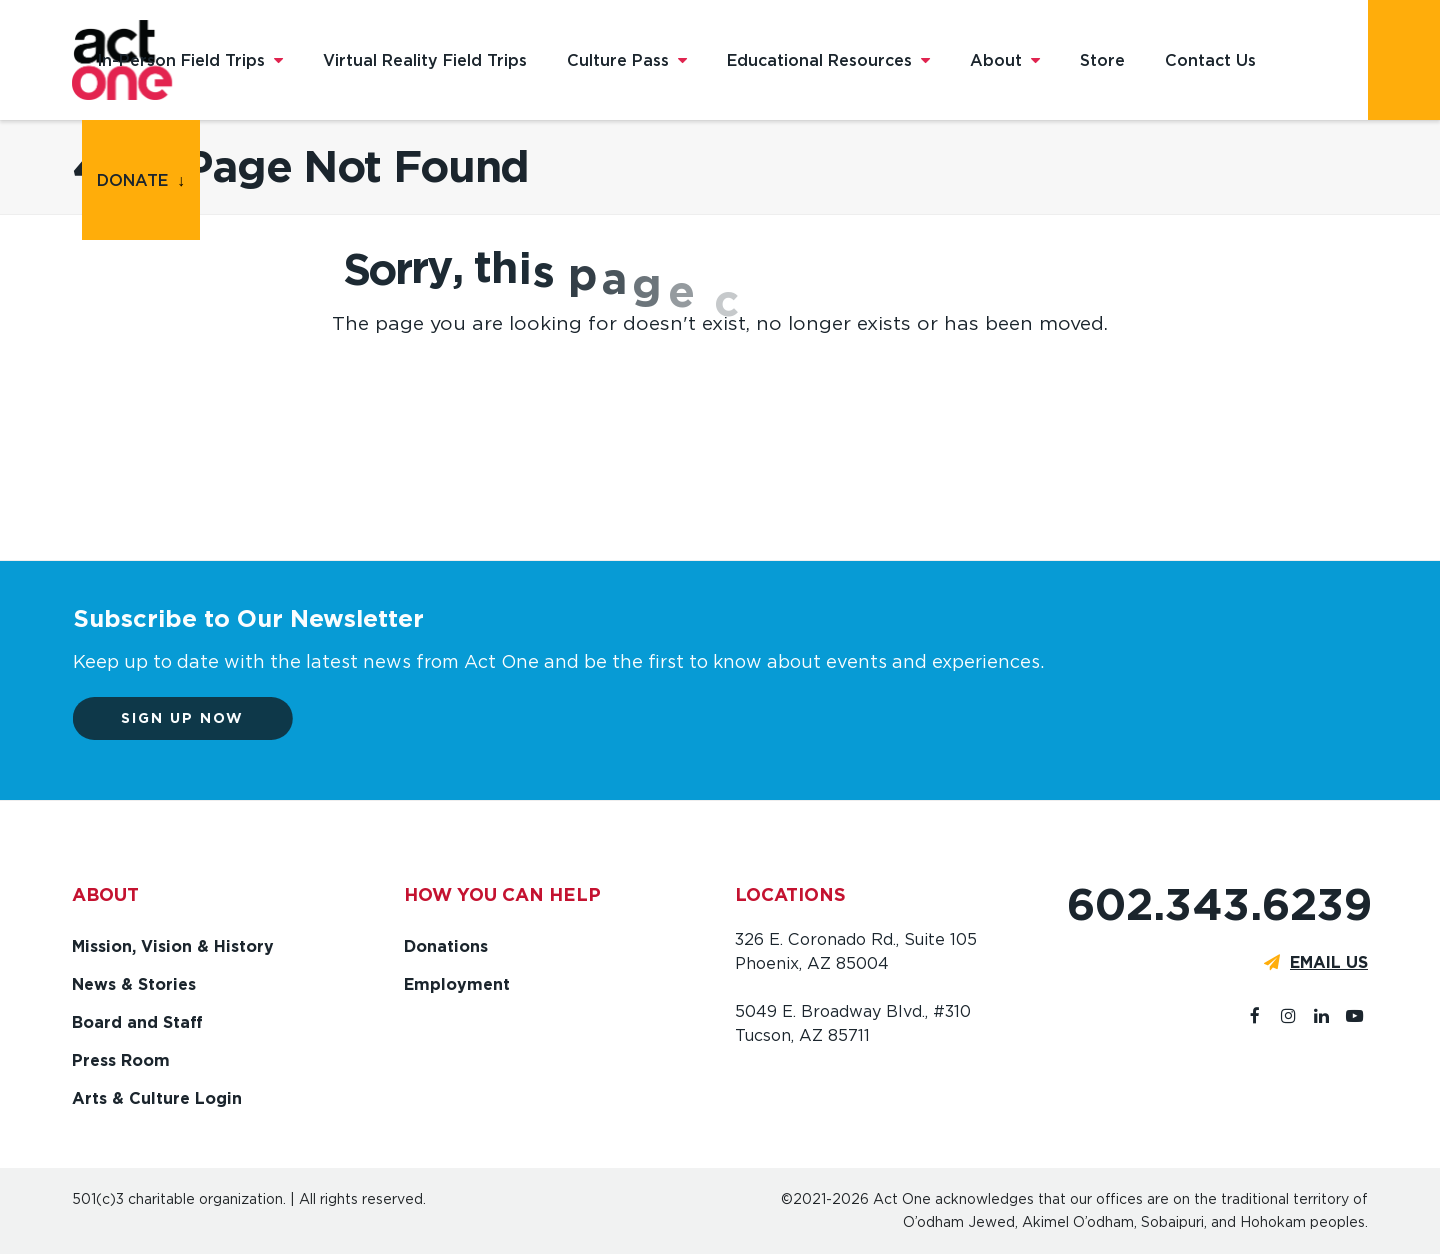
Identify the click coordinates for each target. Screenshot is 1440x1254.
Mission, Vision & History (173, 946)
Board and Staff (137, 1022)
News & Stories (134, 984)
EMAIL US (1329, 962)
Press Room (121, 1060)
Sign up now (195, 718)
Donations (446, 946)
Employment (457, 984)
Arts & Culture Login (157, 1098)
